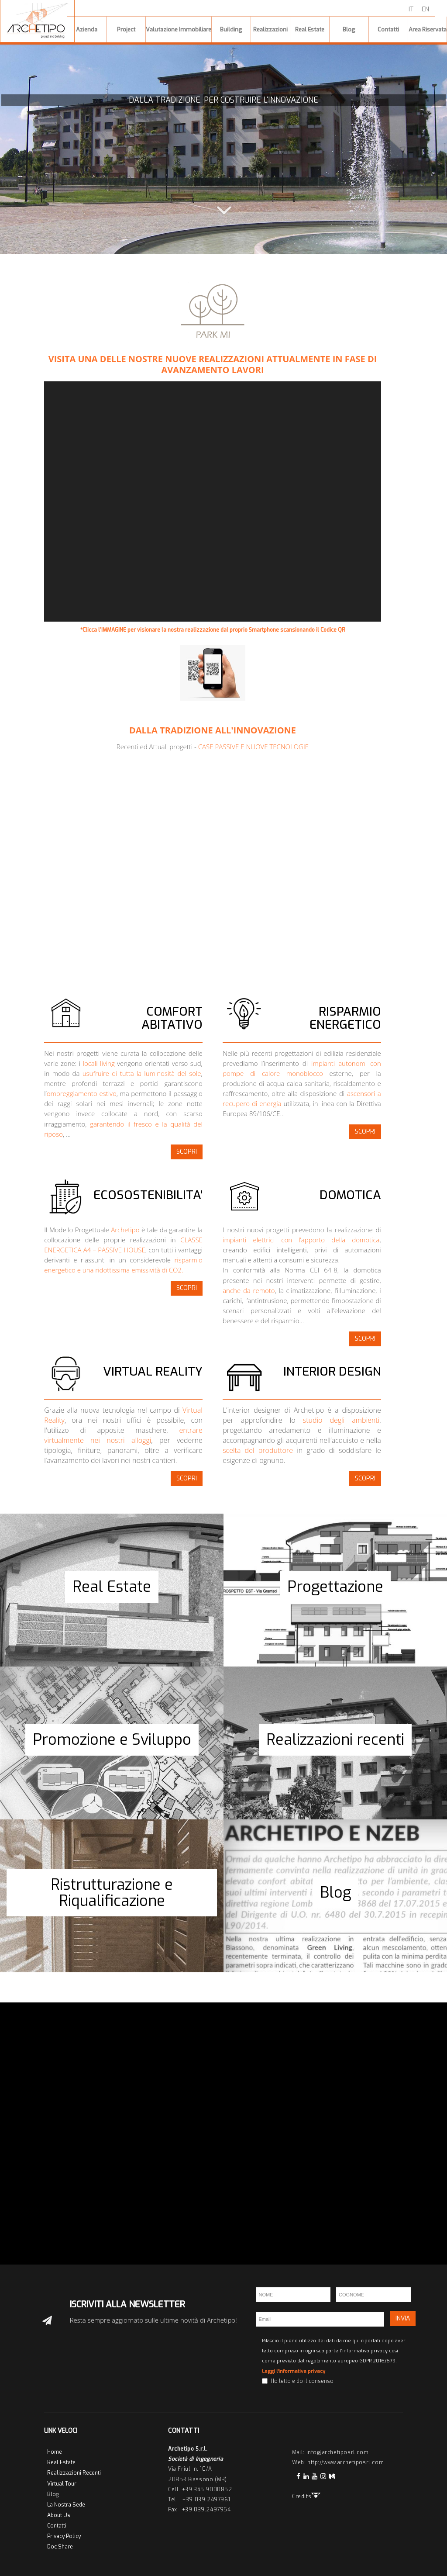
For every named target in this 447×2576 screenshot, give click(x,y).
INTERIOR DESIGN (332, 1371)
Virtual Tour (61, 2483)
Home (54, 2451)
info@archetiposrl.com (337, 2452)
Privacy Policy (64, 2536)
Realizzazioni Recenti (74, 2472)
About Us (58, 2515)
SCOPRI (186, 1152)
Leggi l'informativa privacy (293, 2371)
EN (425, 9)
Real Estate (61, 2462)
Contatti (56, 2525)
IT (411, 9)
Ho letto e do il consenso (302, 2381)
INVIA (402, 2318)
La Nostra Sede (66, 2504)
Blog (52, 2494)
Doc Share (60, 2546)
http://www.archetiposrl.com (345, 2462)
